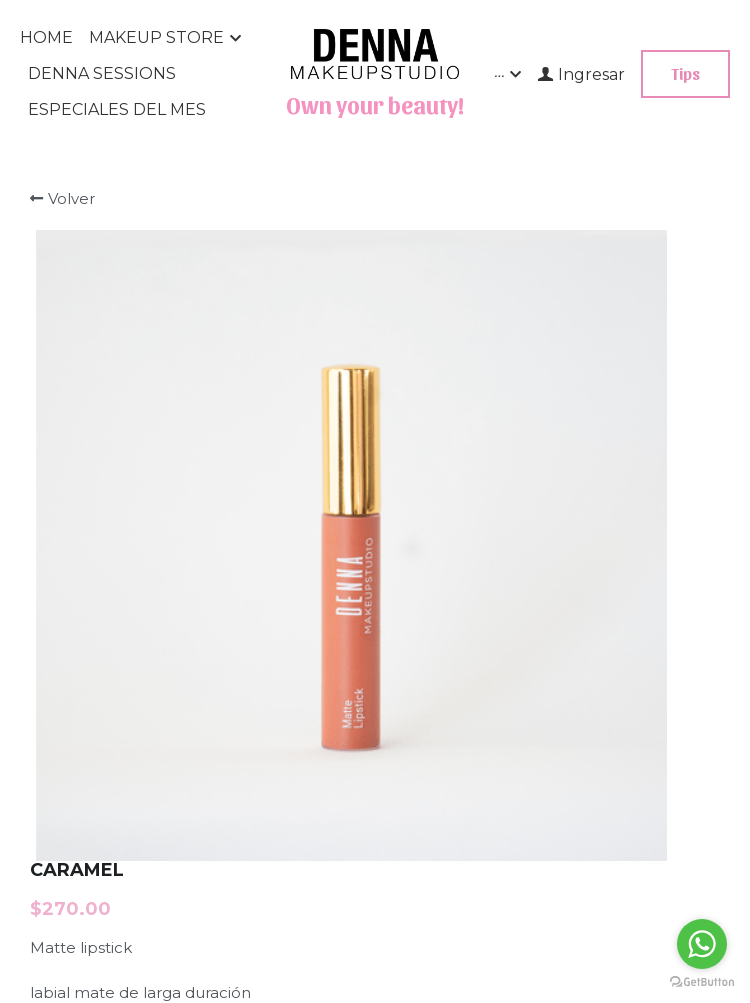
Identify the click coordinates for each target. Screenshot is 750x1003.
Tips (685, 73)
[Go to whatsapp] (702, 944)
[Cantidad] (566, 410)
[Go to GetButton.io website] (702, 982)
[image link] (375, 51)
